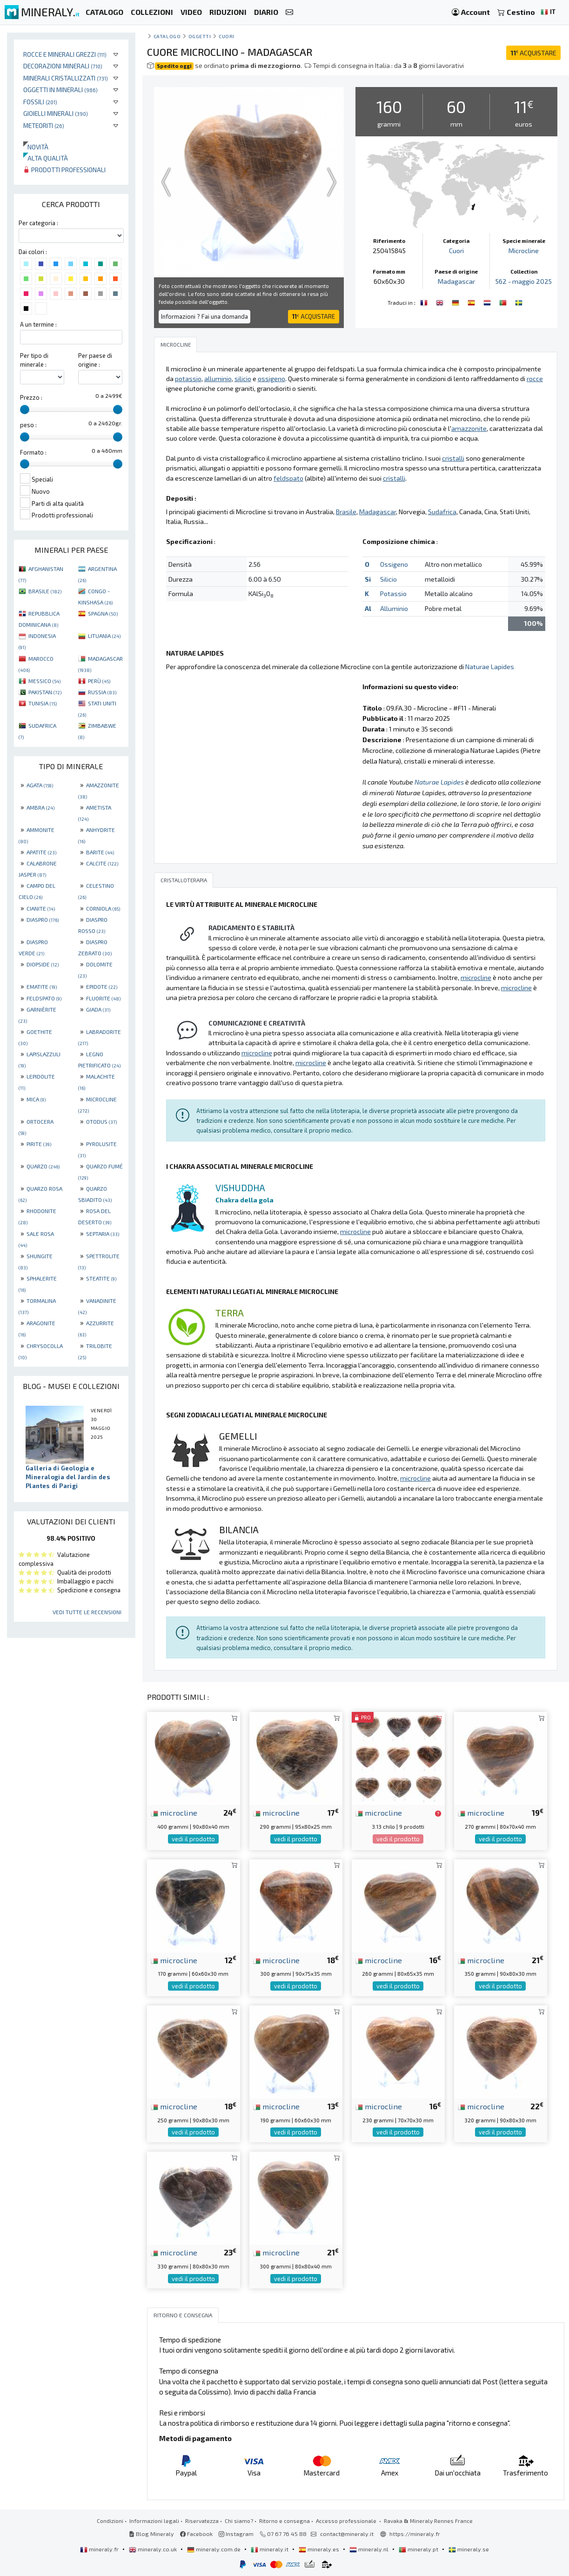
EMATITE (42, 986)
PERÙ (99, 681)
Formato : (33, 452)
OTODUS (101, 1121)
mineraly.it (270, 2549)
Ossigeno (394, 564)
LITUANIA (104, 635)
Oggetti (199, 36)
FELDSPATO (44, 998)
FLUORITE (103, 998)
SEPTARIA (102, 1233)
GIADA (98, 1009)
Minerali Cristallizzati (65, 78)
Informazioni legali (154, 2520)
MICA (36, 1099)
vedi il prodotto (193, 1839)
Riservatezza (202, 2520)
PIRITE (39, 1143)
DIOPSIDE (43, 964)
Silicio (388, 579)
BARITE (100, 852)
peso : (28, 425)
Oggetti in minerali (60, 90)
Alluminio (394, 608)
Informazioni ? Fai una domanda (204, 316)
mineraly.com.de (214, 2549)
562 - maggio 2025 (523, 281)
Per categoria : (38, 223)
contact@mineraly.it (347, 2533)
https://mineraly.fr (414, 2533)
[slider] (24, 409)
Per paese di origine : (95, 360)
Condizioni (110, 2520)
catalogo (167, 36)
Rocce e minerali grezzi (65, 54)
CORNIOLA (103, 908)
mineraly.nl (369, 2549)
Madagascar (456, 281)
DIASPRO (43, 919)
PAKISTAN (44, 692)
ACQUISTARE (533, 53)
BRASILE (44, 591)
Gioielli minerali (55, 113)
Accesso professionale (347, 2520)
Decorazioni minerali (62, 66)
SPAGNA (103, 613)
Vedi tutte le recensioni (87, 1612)
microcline (174, 1812)
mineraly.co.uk (153, 2549)
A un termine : (38, 324)
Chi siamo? (239, 2520)
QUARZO (43, 1166)
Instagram (236, 2533)
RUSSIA (102, 692)
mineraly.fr (100, 2549)
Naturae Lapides (489, 667)
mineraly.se (469, 2549)
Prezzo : (31, 397)
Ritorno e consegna (284, 2520)
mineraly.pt (419, 2549)
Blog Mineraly (151, 2533)
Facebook (196, 2533)
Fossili (40, 102)
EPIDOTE (101, 986)
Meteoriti (43, 125)
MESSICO (44, 681)
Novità (35, 147)
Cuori (226, 36)
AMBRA (40, 807)
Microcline (524, 251)
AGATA (40, 785)
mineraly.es (320, 2549)
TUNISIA (42, 703)
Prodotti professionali (64, 170)
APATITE (41, 852)
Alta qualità (45, 158)
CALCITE (102, 863)
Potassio (393, 593)
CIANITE (41, 908)
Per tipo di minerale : (34, 360)
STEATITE (101, 1278)
